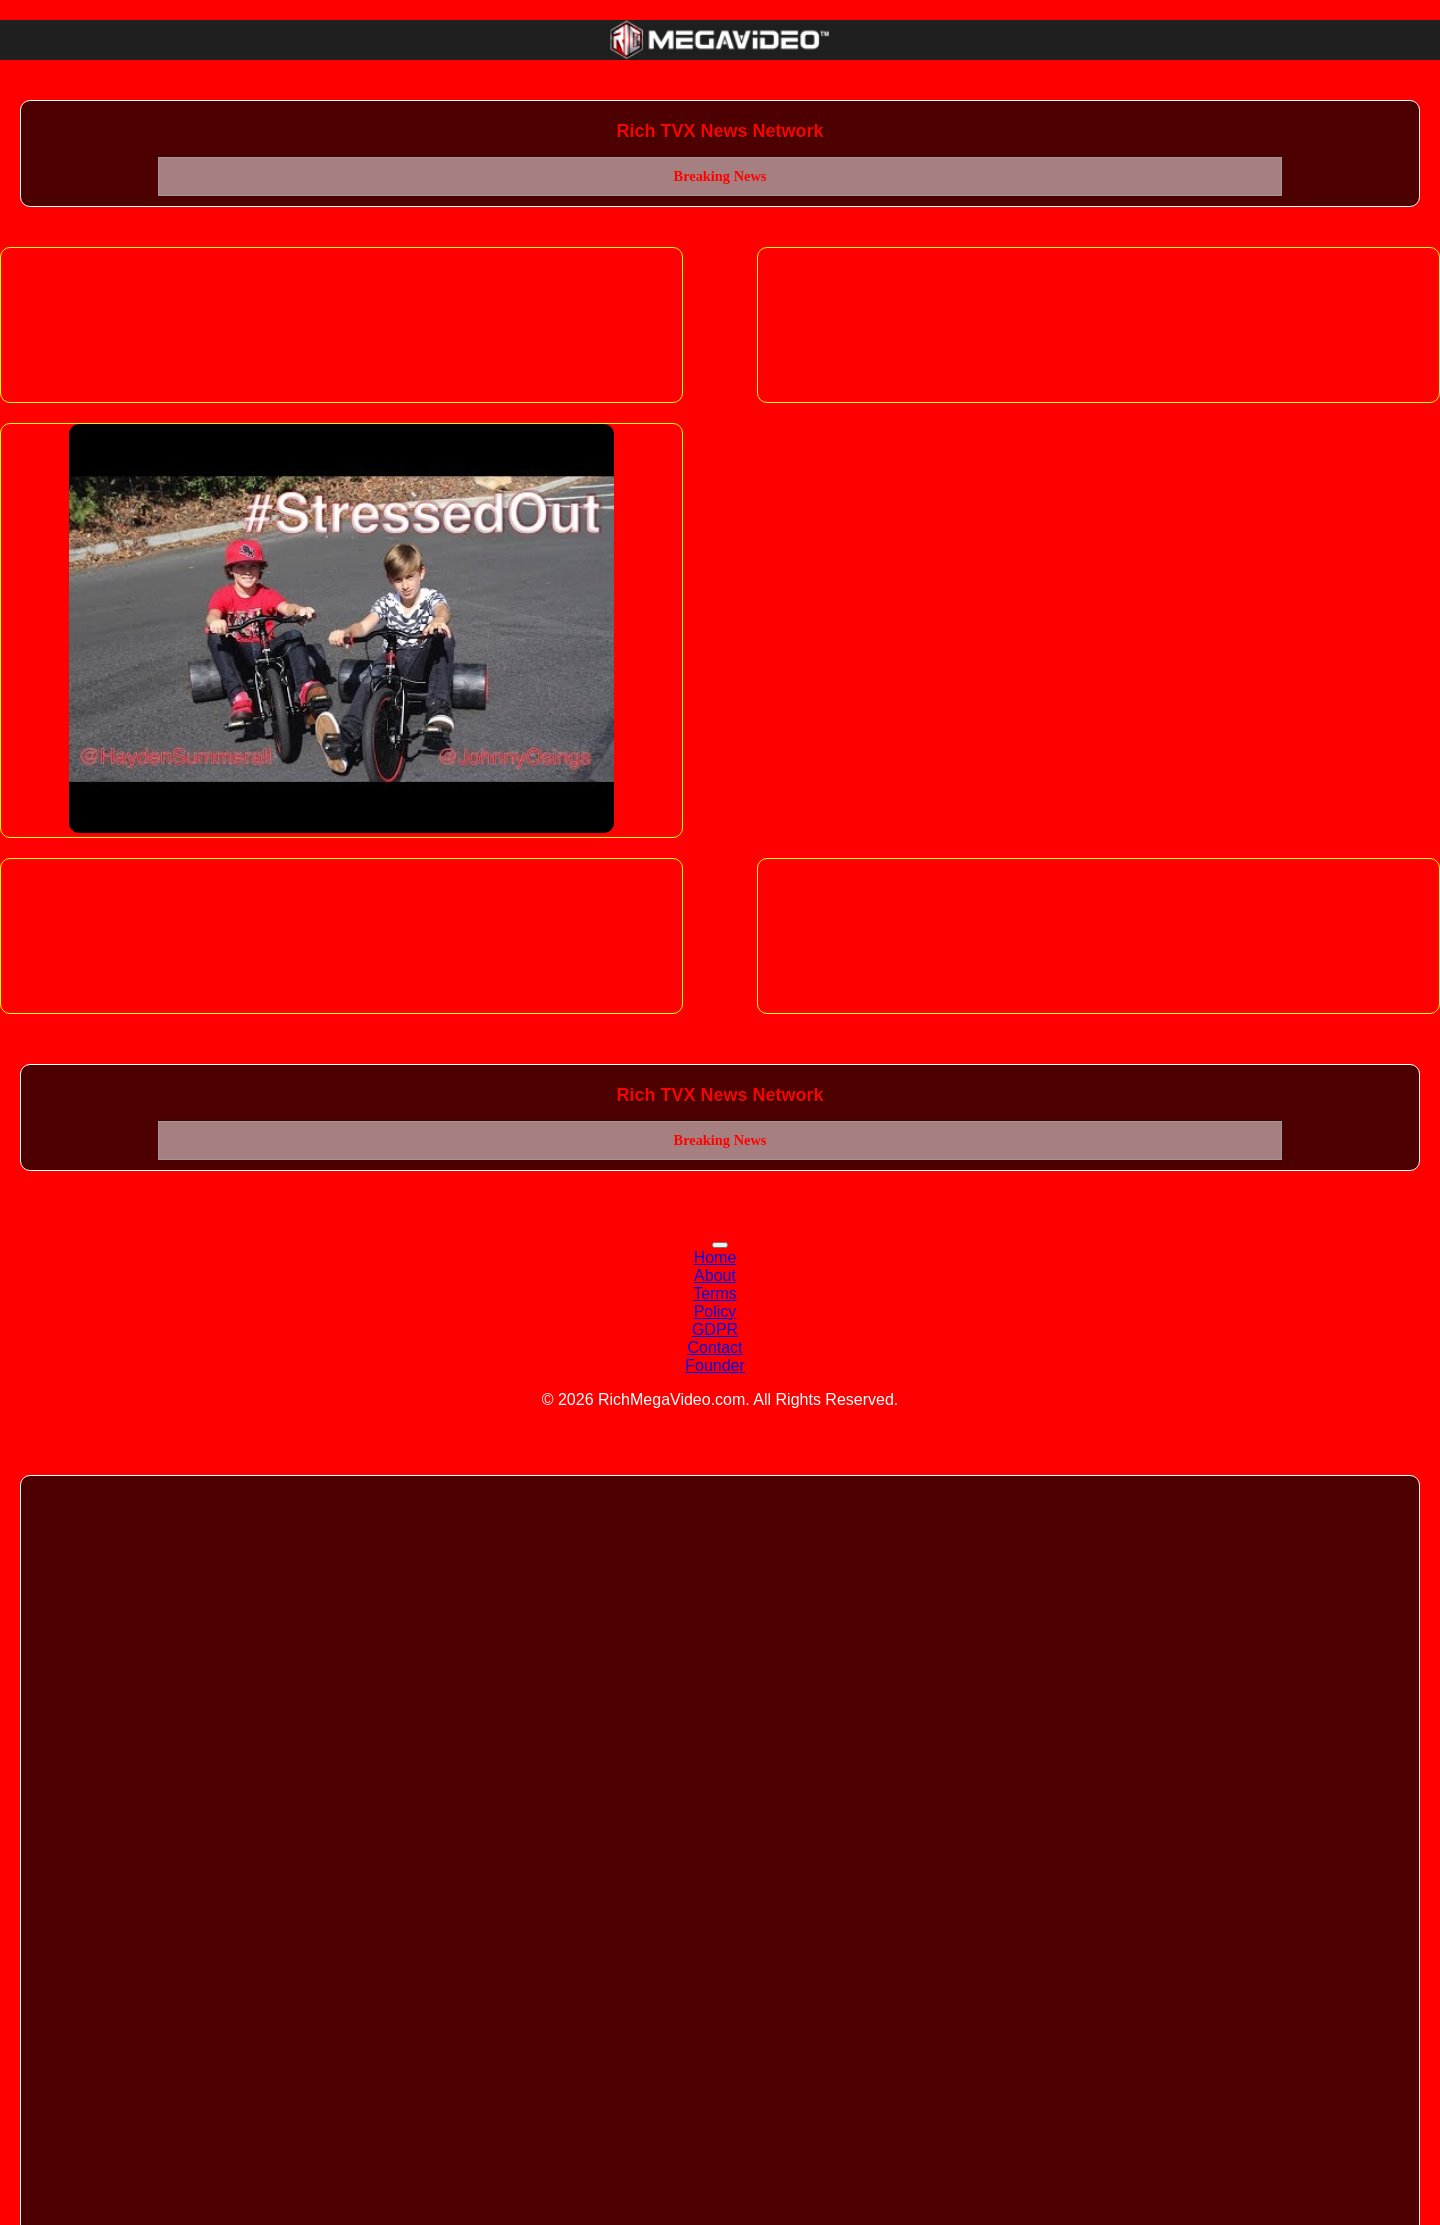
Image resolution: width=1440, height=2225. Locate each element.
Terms (715, 1293)
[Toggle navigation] (720, 1245)
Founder (715, 1365)
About (715, 1275)
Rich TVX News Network (719, 131)
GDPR (715, 1329)
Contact (714, 1347)
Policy (715, 1311)
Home (715, 1257)
